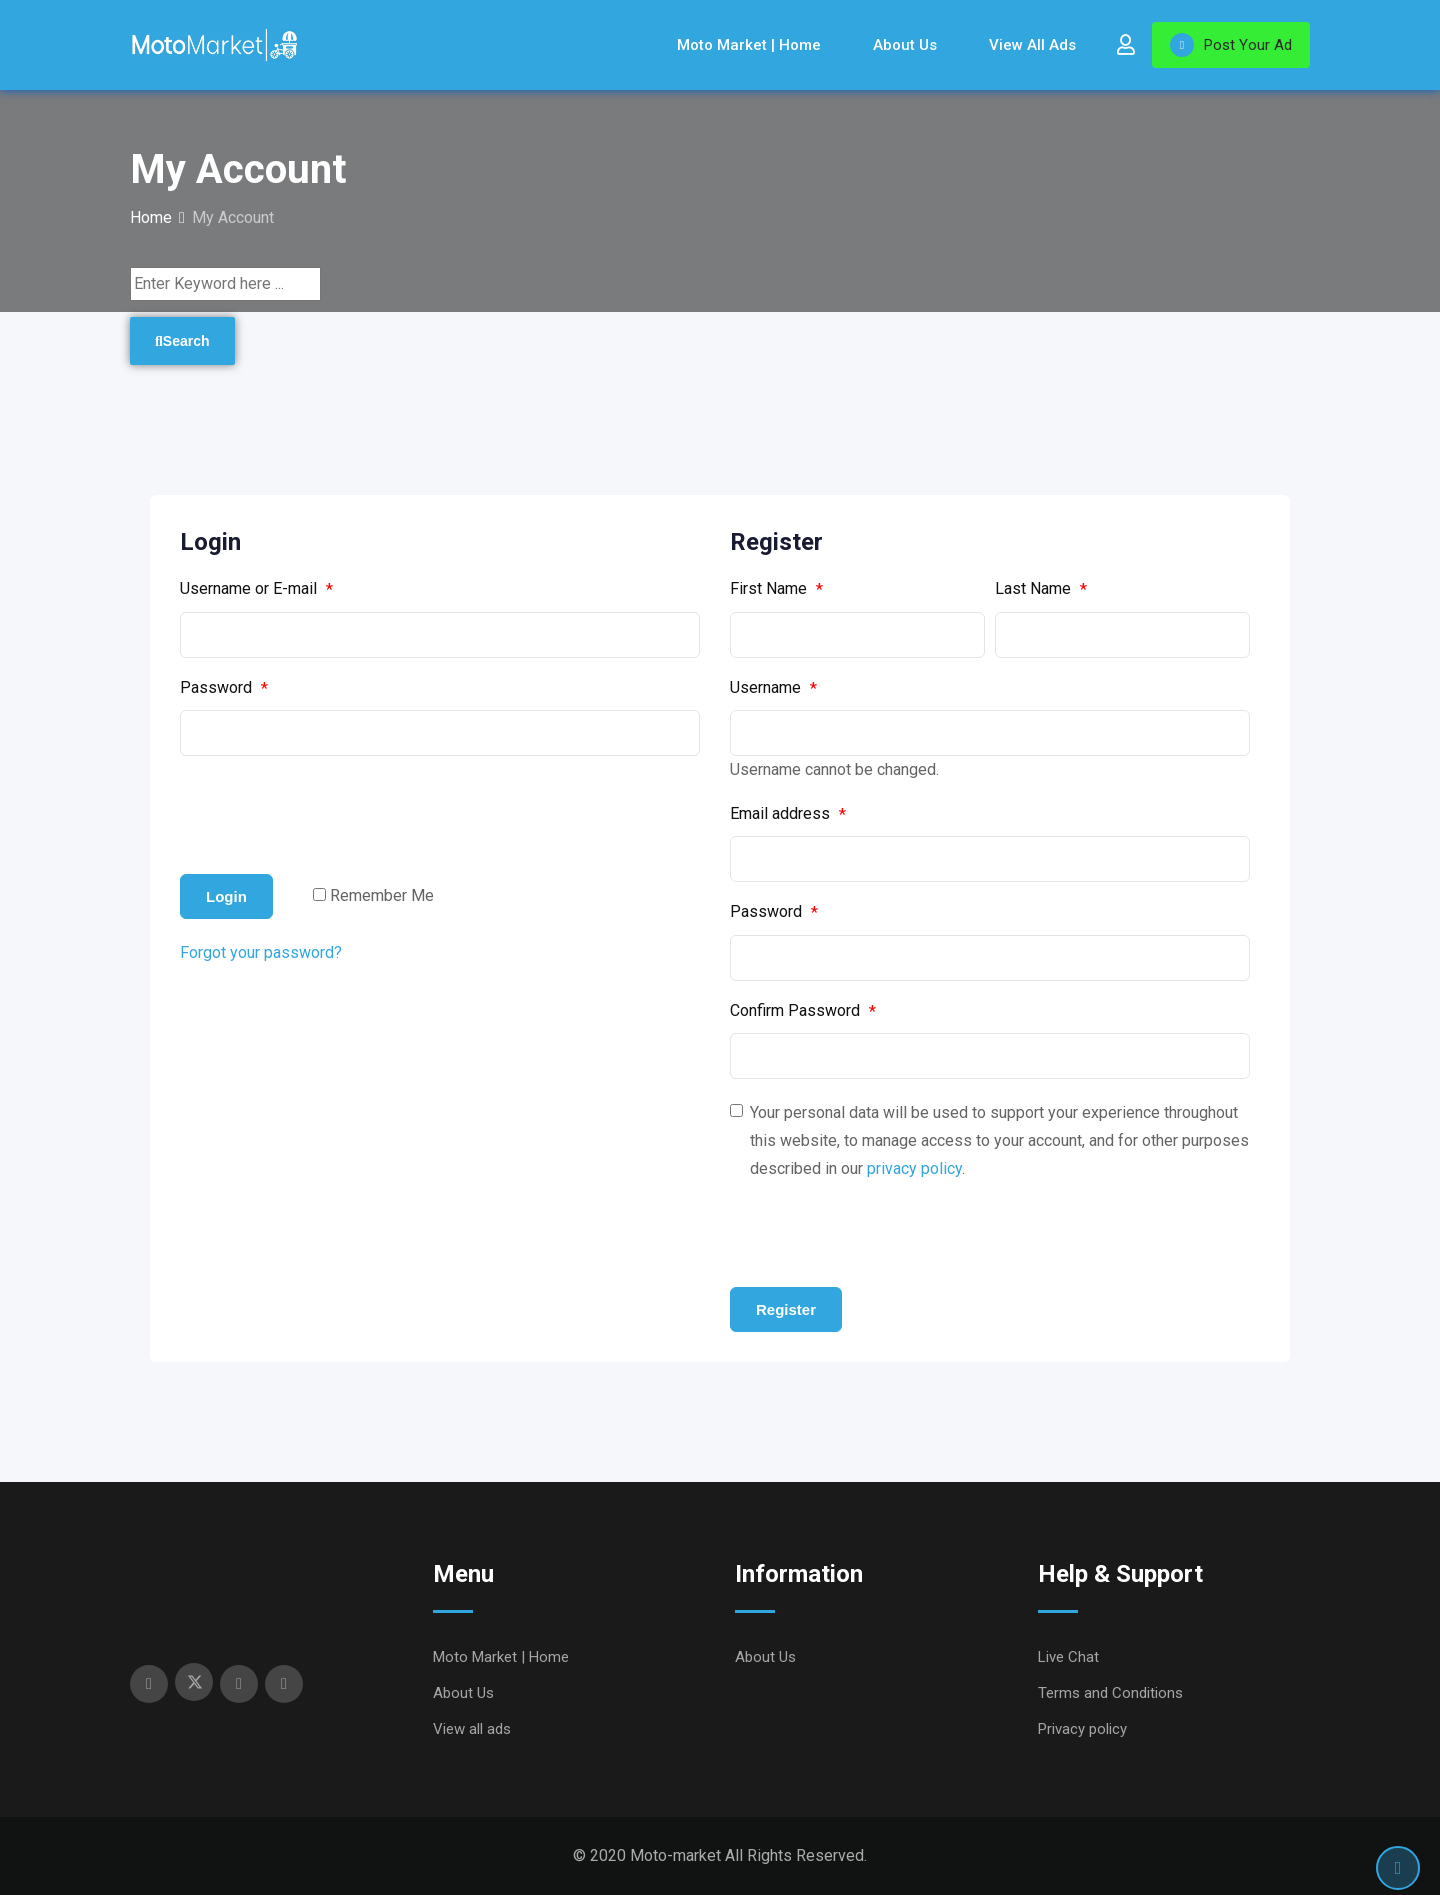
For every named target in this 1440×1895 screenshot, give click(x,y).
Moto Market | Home (749, 45)
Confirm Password (803, 1011)
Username (773, 688)
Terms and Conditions (1110, 1693)
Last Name (1041, 589)
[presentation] (332, 815)
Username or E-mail (256, 589)
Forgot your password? (261, 952)
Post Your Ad (1231, 45)
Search (182, 341)
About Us (905, 45)
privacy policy (914, 1168)
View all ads (1032, 45)
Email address (788, 814)
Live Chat (1068, 1657)
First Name (776, 589)
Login (226, 896)
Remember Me (382, 895)
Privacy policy (1082, 1729)
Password (224, 688)
